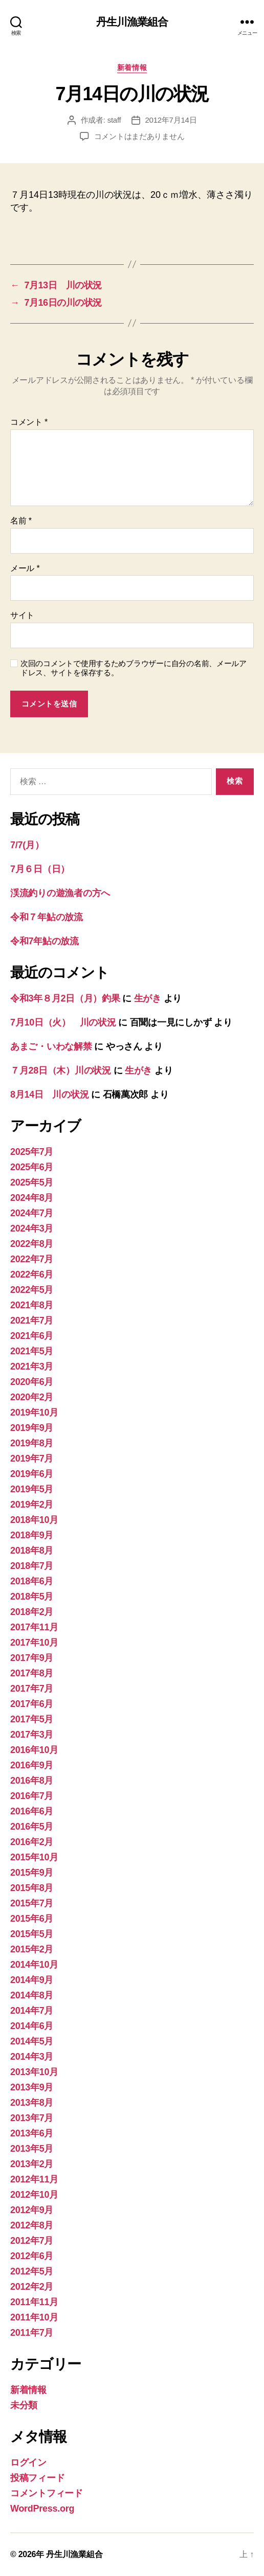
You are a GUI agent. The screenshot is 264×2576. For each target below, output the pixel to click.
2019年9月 (31, 1428)
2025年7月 (31, 1152)
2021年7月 (31, 1320)
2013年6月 (31, 2133)
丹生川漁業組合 (132, 21)
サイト (22, 615)
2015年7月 (31, 1903)
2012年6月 (31, 2256)
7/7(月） (26, 845)
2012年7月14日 (171, 120)
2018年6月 (31, 1581)
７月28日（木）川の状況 (60, 1070)
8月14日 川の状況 (49, 1094)
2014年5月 (31, 2041)
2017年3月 (31, 1734)
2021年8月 (31, 1305)
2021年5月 (31, 1351)
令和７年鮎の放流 (46, 917)
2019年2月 (31, 1504)
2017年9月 (31, 1658)
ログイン (28, 2462)
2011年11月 (34, 2302)
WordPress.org (42, 2508)
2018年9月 (31, 1535)
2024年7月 (31, 1213)
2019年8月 (31, 1443)
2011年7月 (31, 2333)
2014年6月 (31, 2026)
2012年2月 (31, 2287)
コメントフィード (46, 2493)
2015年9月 (31, 1872)
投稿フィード (37, 2478)
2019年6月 (31, 1474)
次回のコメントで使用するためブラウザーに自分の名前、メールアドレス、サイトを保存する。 (133, 668)
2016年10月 (34, 1750)
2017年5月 (31, 1719)
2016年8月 (31, 1780)
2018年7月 (31, 1566)
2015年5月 (31, 1934)
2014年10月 (34, 1964)
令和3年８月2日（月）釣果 (65, 998)
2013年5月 (31, 2149)
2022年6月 (31, 1274)
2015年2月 (31, 1949)
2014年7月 (31, 2010)
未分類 (23, 2405)
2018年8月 (31, 1550)
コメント (29, 422)
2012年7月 (31, 2241)
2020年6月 (31, 1382)
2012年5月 (31, 2271)
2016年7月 (31, 1796)
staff (114, 120)
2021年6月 (31, 1336)
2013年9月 (31, 2087)
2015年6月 (31, 1918)
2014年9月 (31, 1980)
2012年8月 (31, 2225)
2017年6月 (31, 1704)
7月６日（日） (40, 869)
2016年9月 (31, 1765)
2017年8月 (31, 1673)
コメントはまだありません (139, 136)
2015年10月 (34, 1857)
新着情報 (132, 67)
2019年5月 (31, 1489)
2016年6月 (31, 1811)
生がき (147, 998)
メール (24, 568)
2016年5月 (31, 1826)
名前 (21, 520)
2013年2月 (31, 2164)
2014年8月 (31, 1995)
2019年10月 (34, 1412)
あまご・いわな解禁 (51, 1046)
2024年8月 (31, 1198)
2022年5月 (31, 1290)
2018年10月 (34, 1520)
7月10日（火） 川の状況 (63, 1022)
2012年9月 (31, 2210)
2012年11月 (34, 2179)
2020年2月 (31, 1397)
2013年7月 (31, 2118)
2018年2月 (31, 1612)
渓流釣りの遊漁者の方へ (60, 893)
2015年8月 (31, 1888)
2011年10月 (34, 2317)
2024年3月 (31, 1228)
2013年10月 (34, 2072)
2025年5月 (31, 1182)
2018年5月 (31, 1596)
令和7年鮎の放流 (44, 941)
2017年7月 (31, 1688)
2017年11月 (34, 1627)
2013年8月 (31, 2103)
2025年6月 (31, 1167)
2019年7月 (31, 1458)
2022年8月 (31, 1244)
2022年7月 (31, 1259)
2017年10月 (34, 1642)
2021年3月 (31, 1366)
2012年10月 (34, 2195)
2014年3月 (31, 2056)
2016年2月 (31, 1842)
